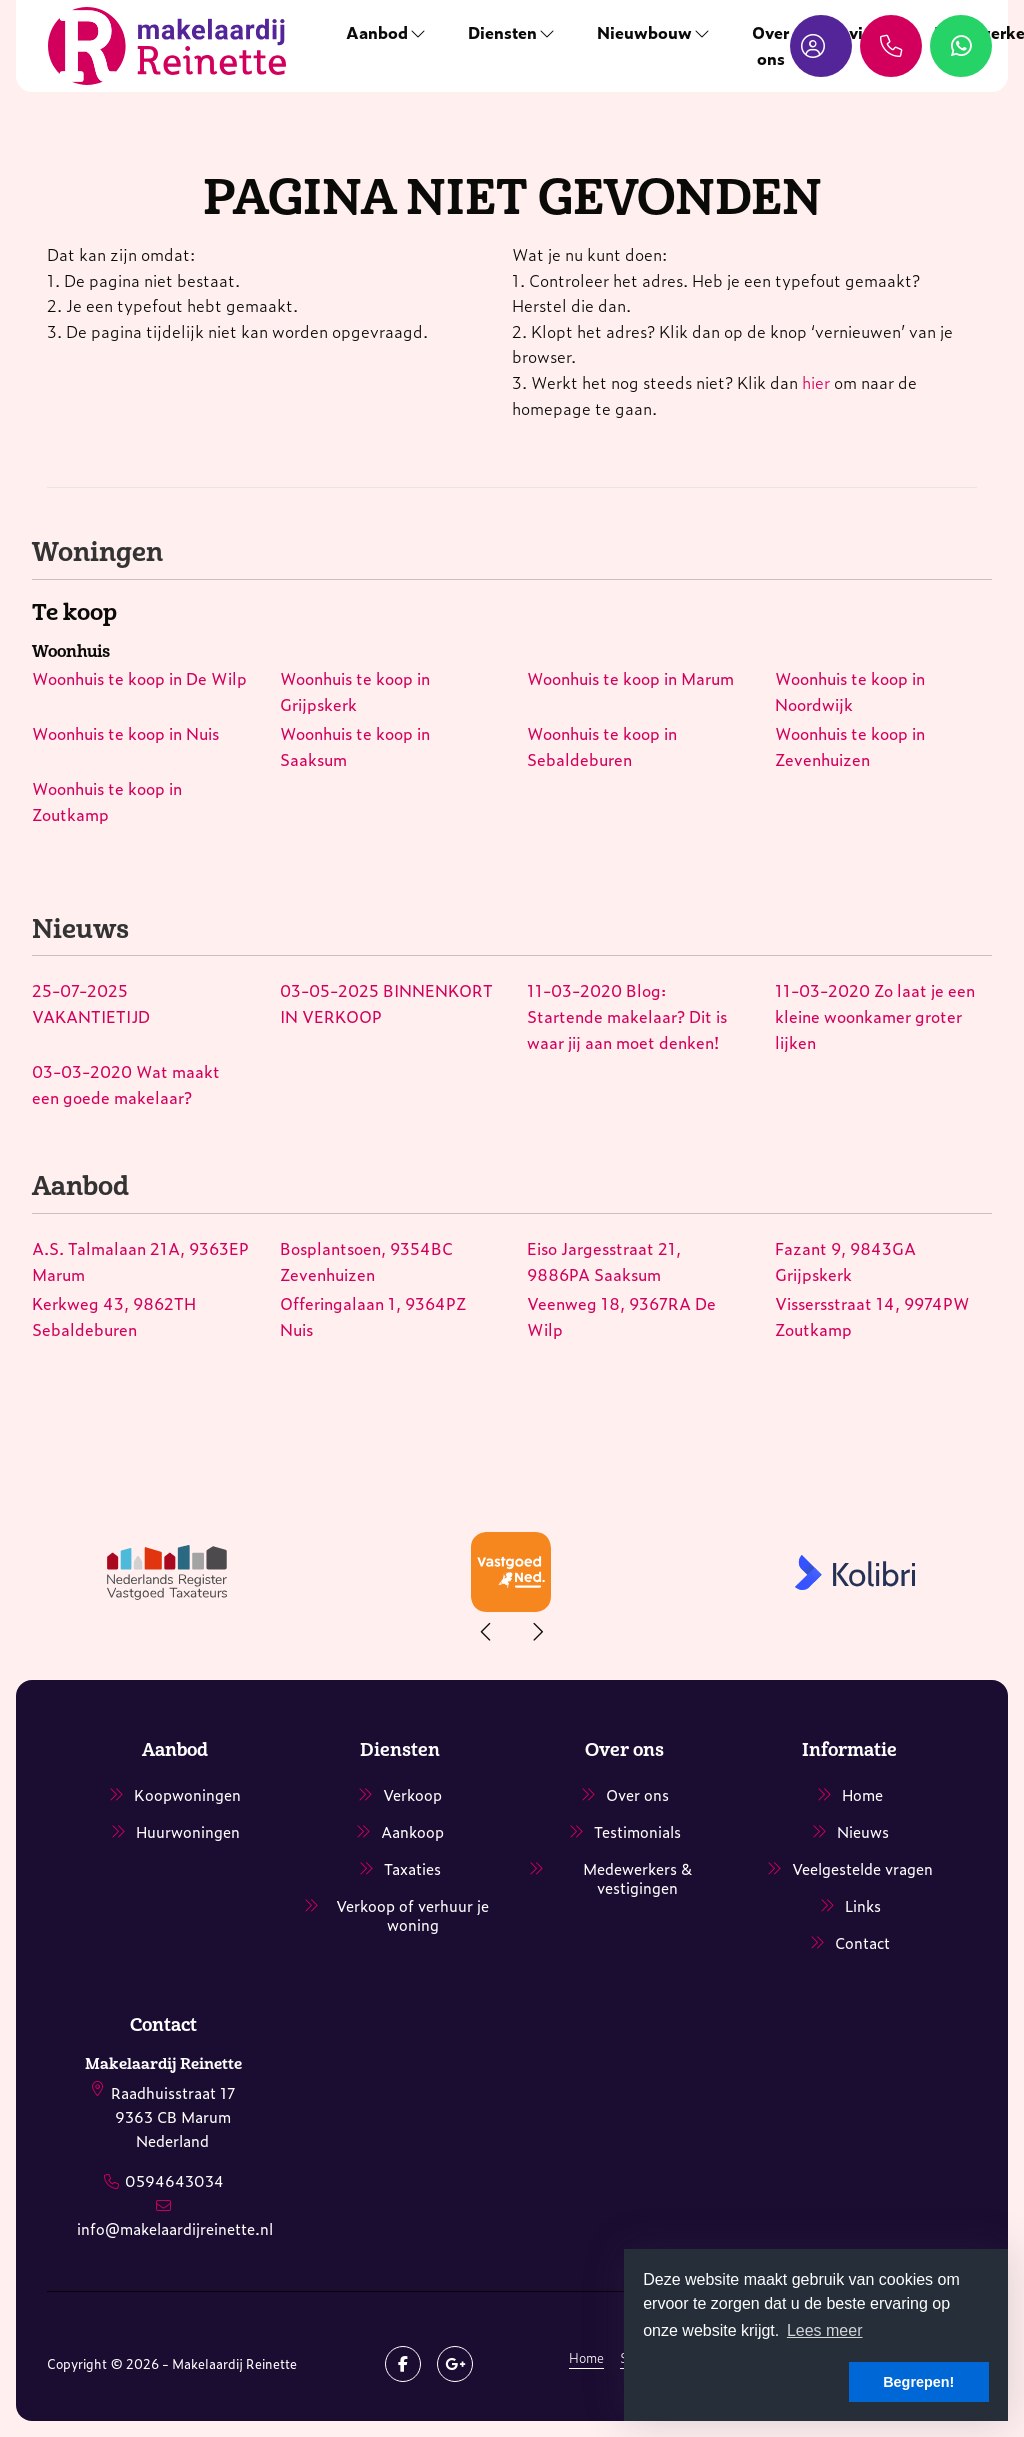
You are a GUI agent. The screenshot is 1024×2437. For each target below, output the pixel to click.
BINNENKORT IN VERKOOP (386, 1003)
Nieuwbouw (654, 32)
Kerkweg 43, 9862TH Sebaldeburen (114, 1316)
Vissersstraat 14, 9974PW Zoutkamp (872, 1316)
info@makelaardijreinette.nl (175, 2228)
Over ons (770, 45)
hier (816, 382)
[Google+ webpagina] (455, 2364)
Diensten (512, 32)
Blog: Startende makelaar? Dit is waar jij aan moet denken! (627, 1015)
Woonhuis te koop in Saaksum (355, 746)
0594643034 (174, 2180)
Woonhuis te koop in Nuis (125, 733)
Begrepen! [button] (918, 2382)
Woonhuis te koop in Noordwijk (850, 691)
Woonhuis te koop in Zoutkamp (107, 801)
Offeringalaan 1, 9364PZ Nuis (373, 1316)
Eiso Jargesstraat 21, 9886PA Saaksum (604, 1261)
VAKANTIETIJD (91, 1003)
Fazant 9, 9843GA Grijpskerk (845, 1261)
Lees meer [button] (825, 2330)
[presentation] (487, 1632)
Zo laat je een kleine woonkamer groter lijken (875, 1015)
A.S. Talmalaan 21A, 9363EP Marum (140, 1261)
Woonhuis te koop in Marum (630, 678)
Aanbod (387, 32)
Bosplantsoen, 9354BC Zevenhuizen (366, 1261)
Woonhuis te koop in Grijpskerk (355, 691)
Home (586, 2357)
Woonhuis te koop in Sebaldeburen (602, 746)
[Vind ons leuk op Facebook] (403, 2364)
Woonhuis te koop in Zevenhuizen (850, 746)
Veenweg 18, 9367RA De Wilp (621, 1316)
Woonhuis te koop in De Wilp (139, 678)
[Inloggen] (821, 46)
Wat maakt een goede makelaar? (126, 1084)
